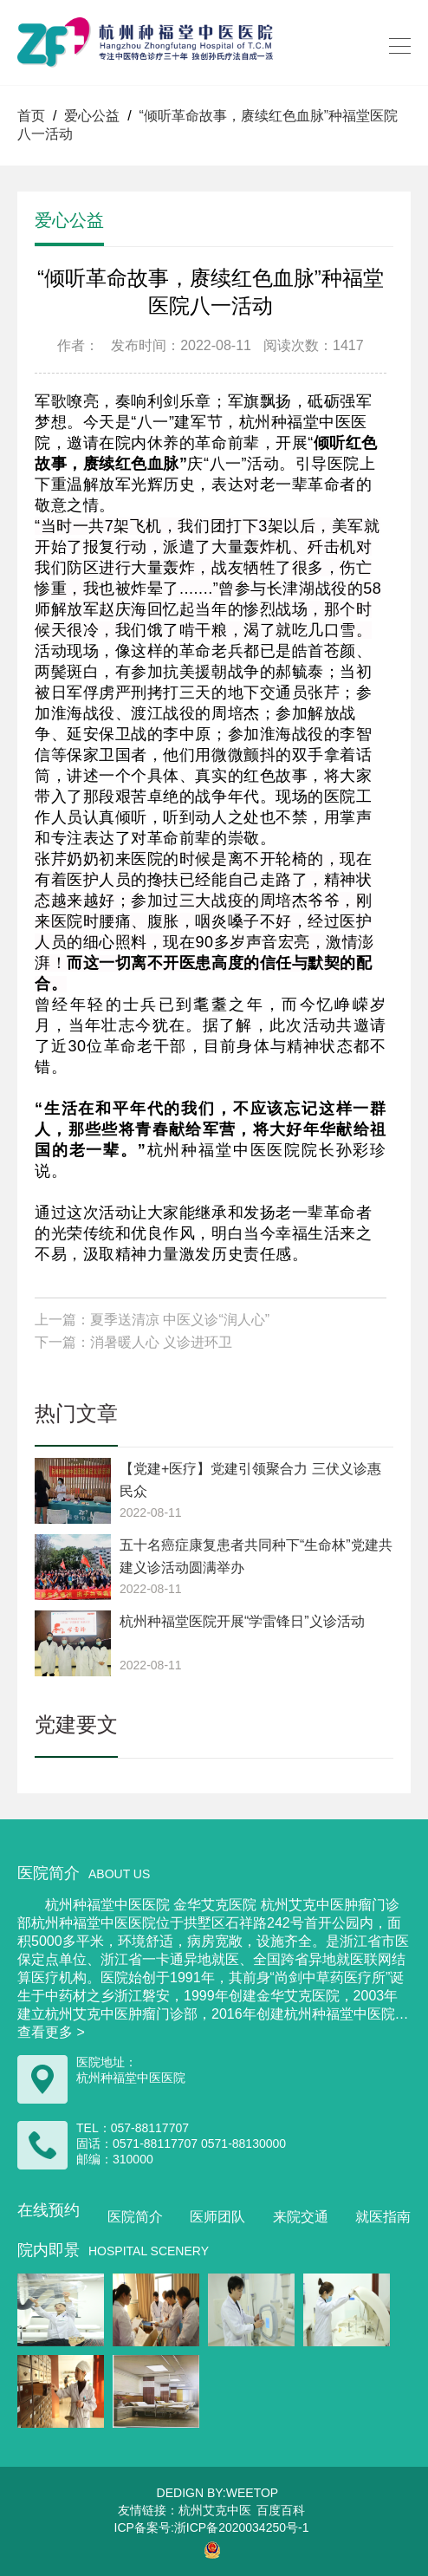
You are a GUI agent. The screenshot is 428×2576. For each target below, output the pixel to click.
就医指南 (383, 2216)
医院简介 (135, 2216)
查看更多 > (51, 2032)
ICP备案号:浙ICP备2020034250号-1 (211, 2527)
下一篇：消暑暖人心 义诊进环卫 (133, 1342)
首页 (31, 115)
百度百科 (280, 2510)
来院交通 (300, 2216)
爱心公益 (92, 115)
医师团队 (217, 2216)
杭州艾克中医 (214, 2510)
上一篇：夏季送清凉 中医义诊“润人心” (152, 1319)
